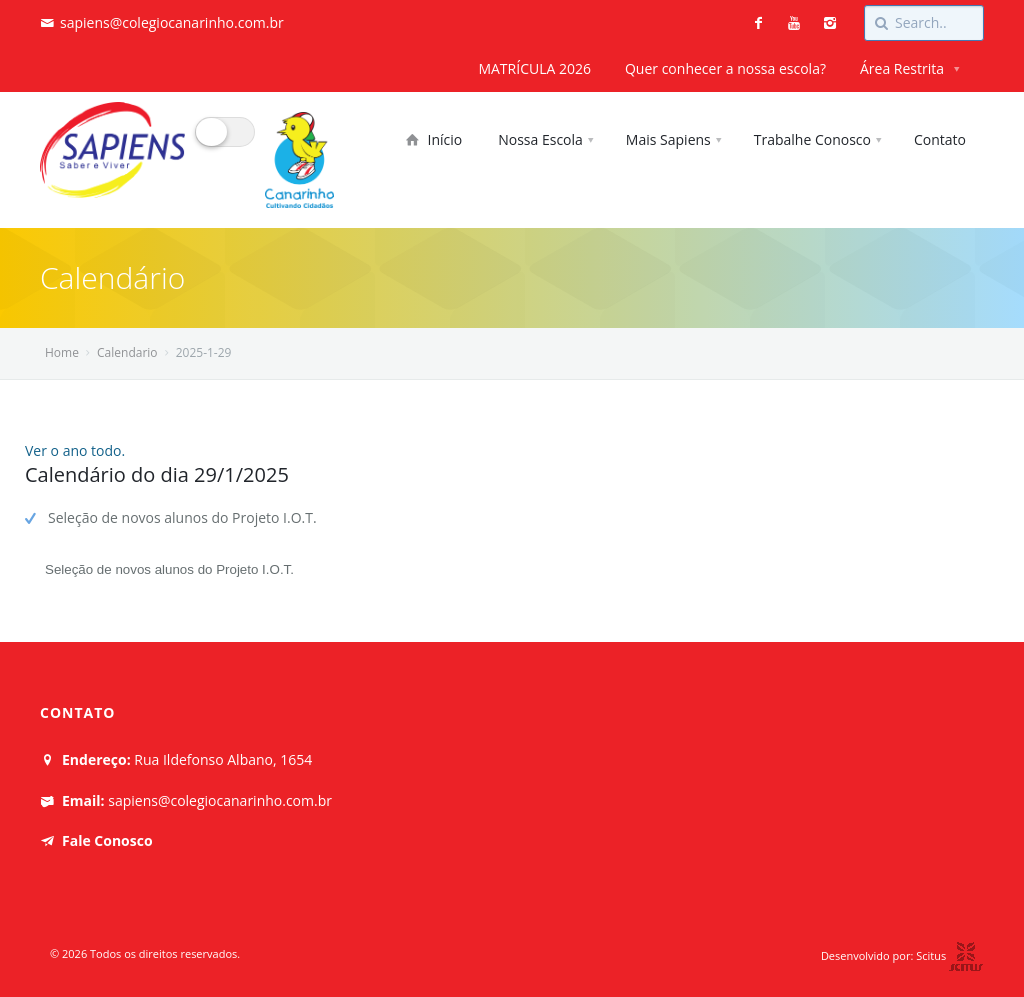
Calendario (127, 352)
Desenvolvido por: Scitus (902, 955)
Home (62, 352)
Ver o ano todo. (75, 450)
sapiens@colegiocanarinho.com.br (172, 22)
